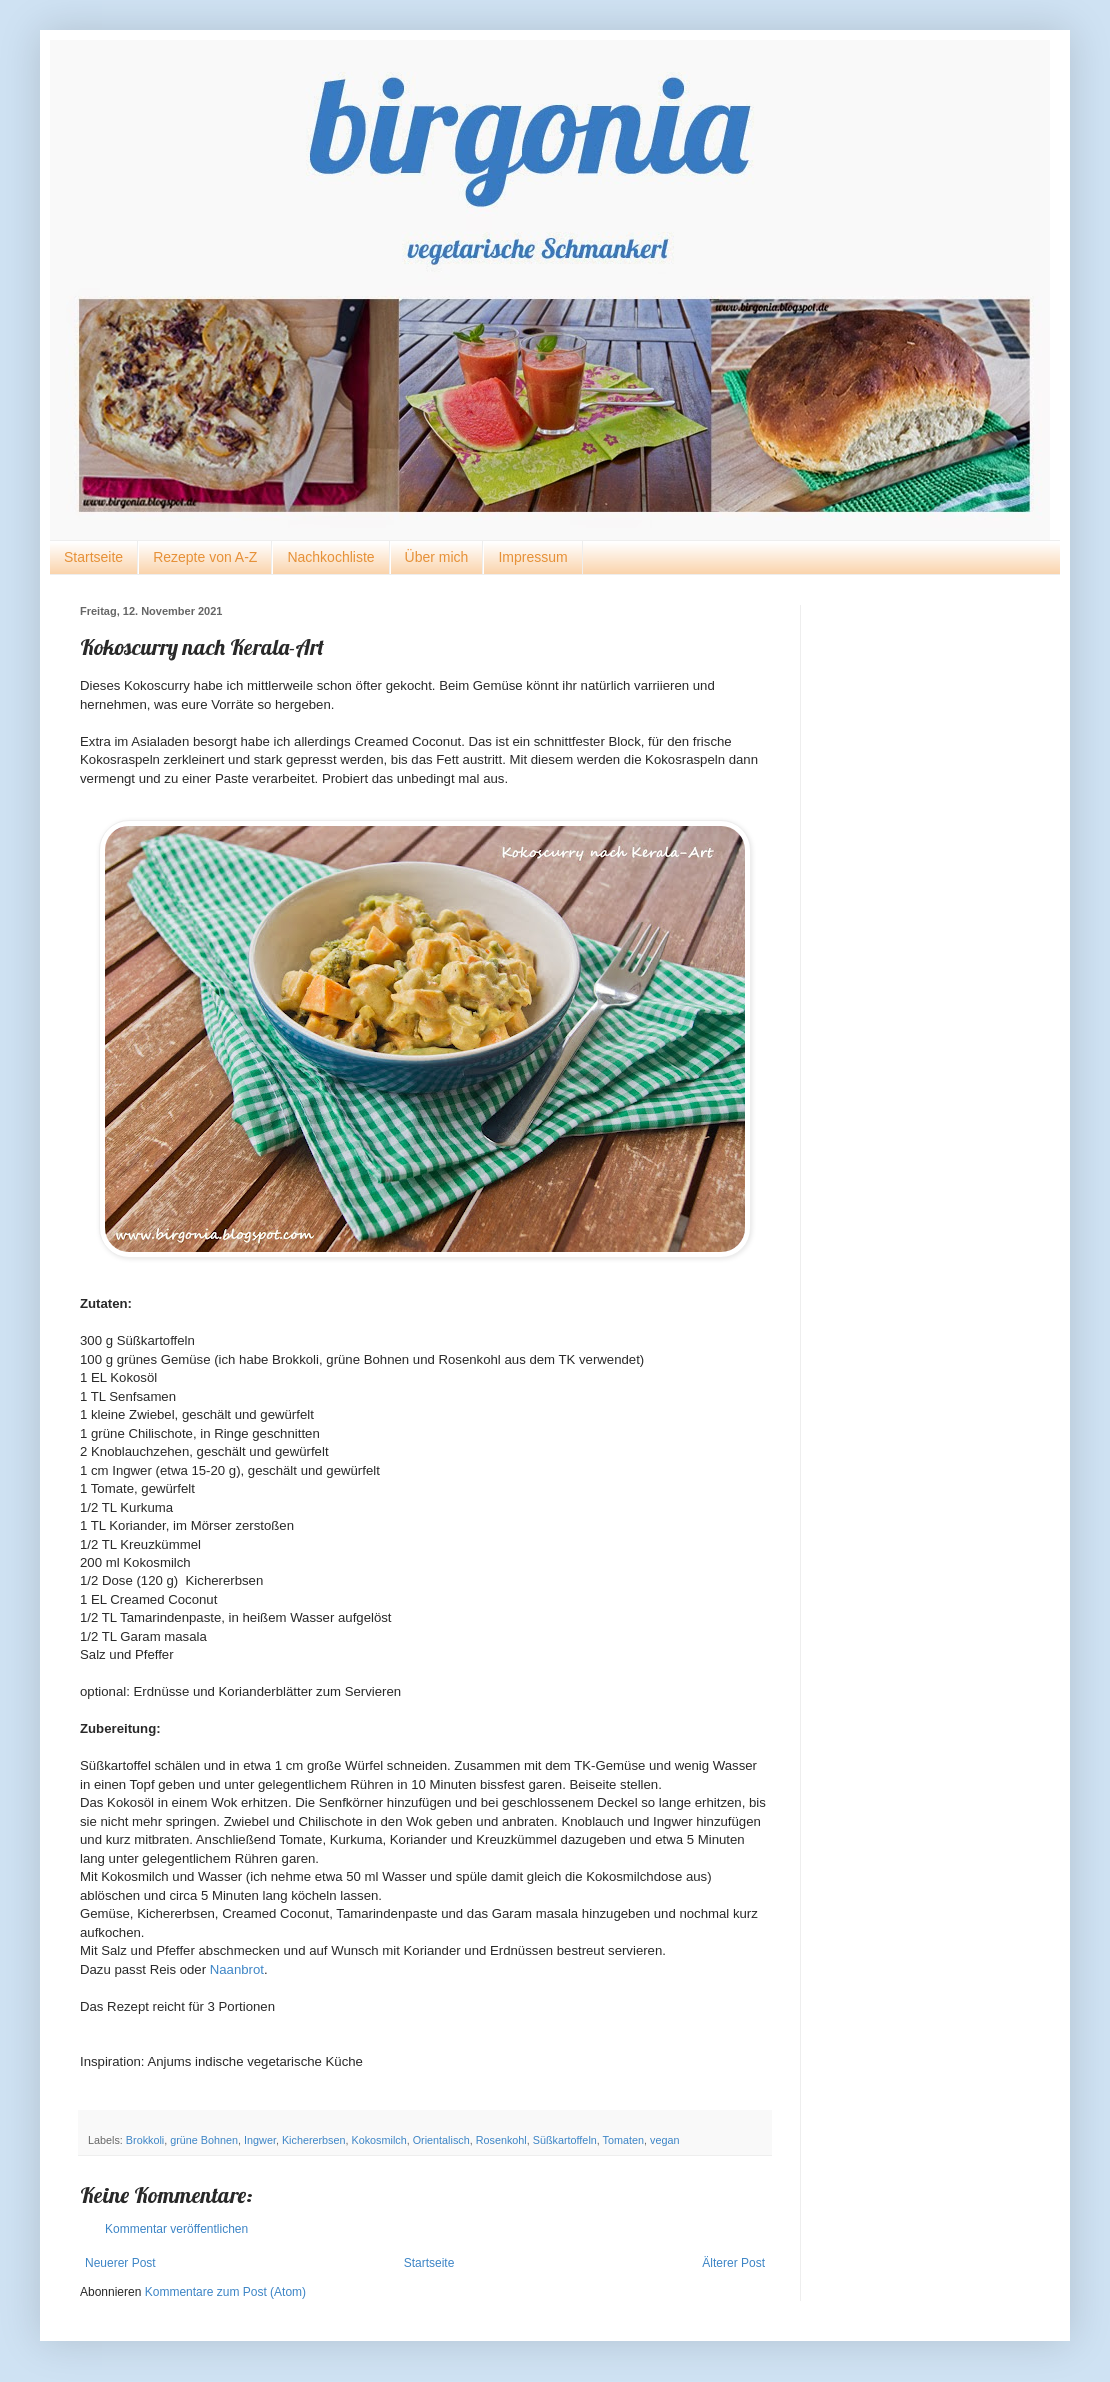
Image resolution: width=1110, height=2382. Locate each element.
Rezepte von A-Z (205, 557)
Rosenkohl (501, 2140)
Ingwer (260, 2140)
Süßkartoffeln (565, 2140)
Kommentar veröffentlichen (176, 2229)
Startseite (93, 557)
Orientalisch (441, 2140)
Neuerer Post (120, 2263)
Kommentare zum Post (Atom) (225, 2292)
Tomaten (623, 2140)
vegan (664, 2140)
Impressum (532, 557)
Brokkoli (145, 2140)
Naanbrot (237, 1969)
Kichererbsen (314, 2140)
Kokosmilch (379, 2140)
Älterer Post (733, 2263)
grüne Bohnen (204, 2140)
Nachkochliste (330, 557)
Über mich (437, 557)
